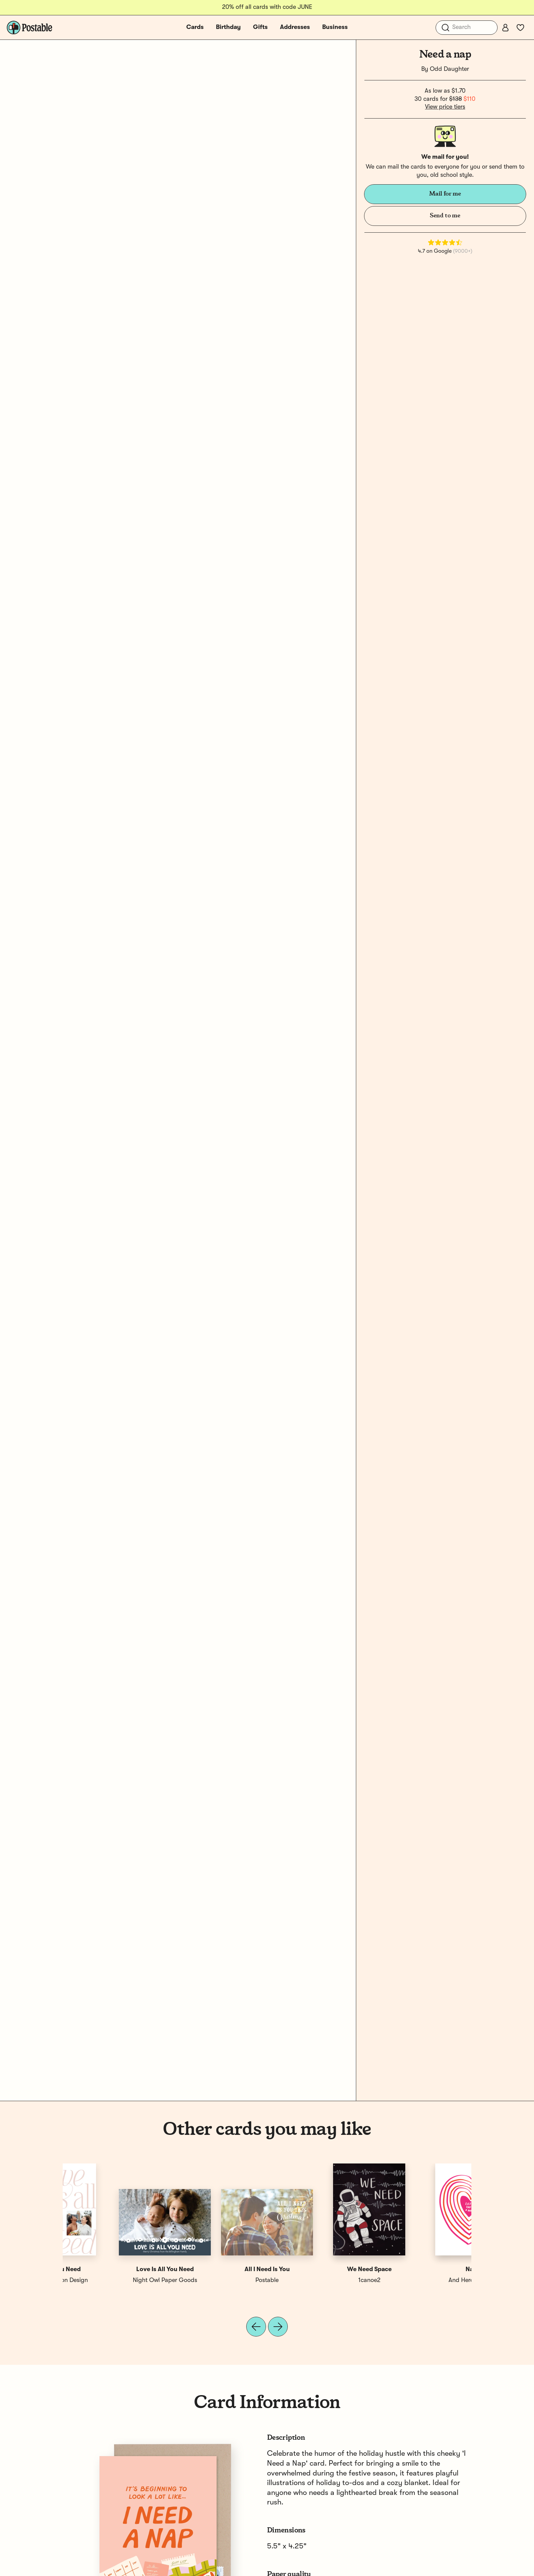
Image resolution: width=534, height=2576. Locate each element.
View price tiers (445, 107)
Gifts (260, 27)
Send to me (445, 216)
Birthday (228, 27)
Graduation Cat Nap (216, 2269)
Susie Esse (216, 2280)
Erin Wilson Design (420, 2280)
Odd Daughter (449, 69)
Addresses (295, 27)
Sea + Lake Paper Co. (318, 2280)
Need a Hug (318, 2269)
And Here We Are (114, 2280)
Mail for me (445, 194)
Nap (114, 2269)
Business (335, 27)
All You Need (420, 2269)
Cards (195, 27)
